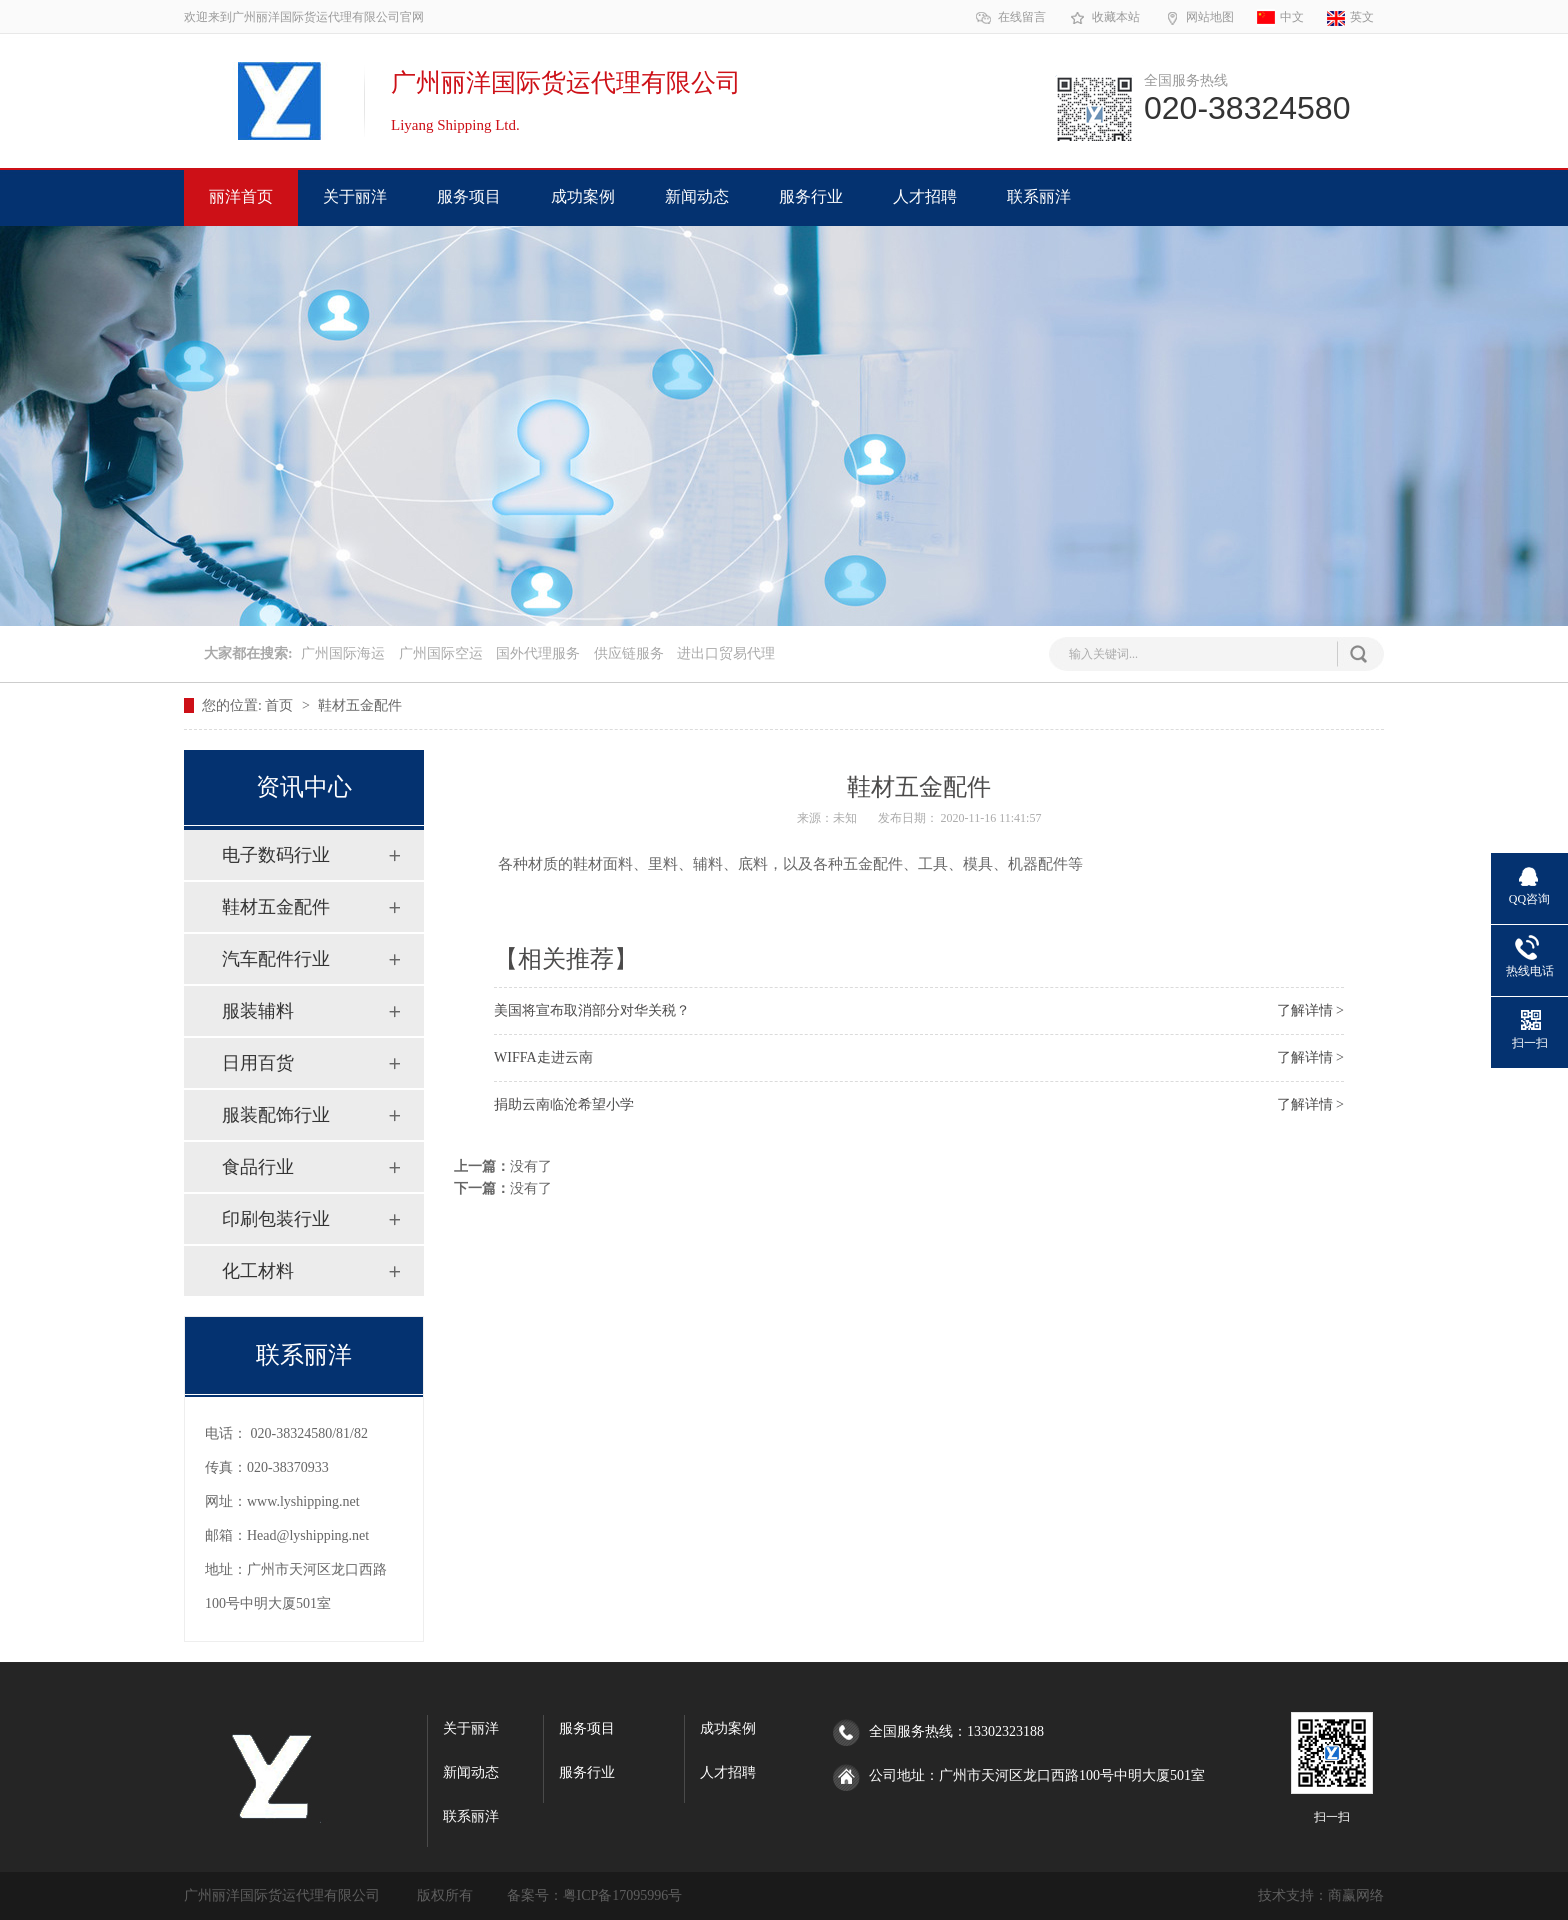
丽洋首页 (241, 196)
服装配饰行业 (276, 1115)
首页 (281, 705)
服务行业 (811, 196)
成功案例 (583, 196)
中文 (1280, 18)
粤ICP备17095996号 (623, 1895)
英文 (1350, 18)
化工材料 (258, 1271)
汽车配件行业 (276, 959)
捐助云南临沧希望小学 (564, 1104)
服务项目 (469, 196)
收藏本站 (1104, 18)
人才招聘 (925, 196)
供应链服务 (629, 653)
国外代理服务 (538, 653)
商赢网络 (1356, 1895)
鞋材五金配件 (360, 705)
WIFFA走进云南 (543, 1057)
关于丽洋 (355, 196)
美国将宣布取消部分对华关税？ (592, 1010)
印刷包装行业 (276, 1219)
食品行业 (258, 1167)
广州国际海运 (343, 653)
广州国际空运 (441, 653)
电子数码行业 (276, 855)
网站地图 (1198, 18)
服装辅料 (258, 1011)
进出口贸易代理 (726, 653)
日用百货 (258, 1063)
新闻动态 (697, 196)
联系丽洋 (1039, 196)
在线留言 (1010, 18)
